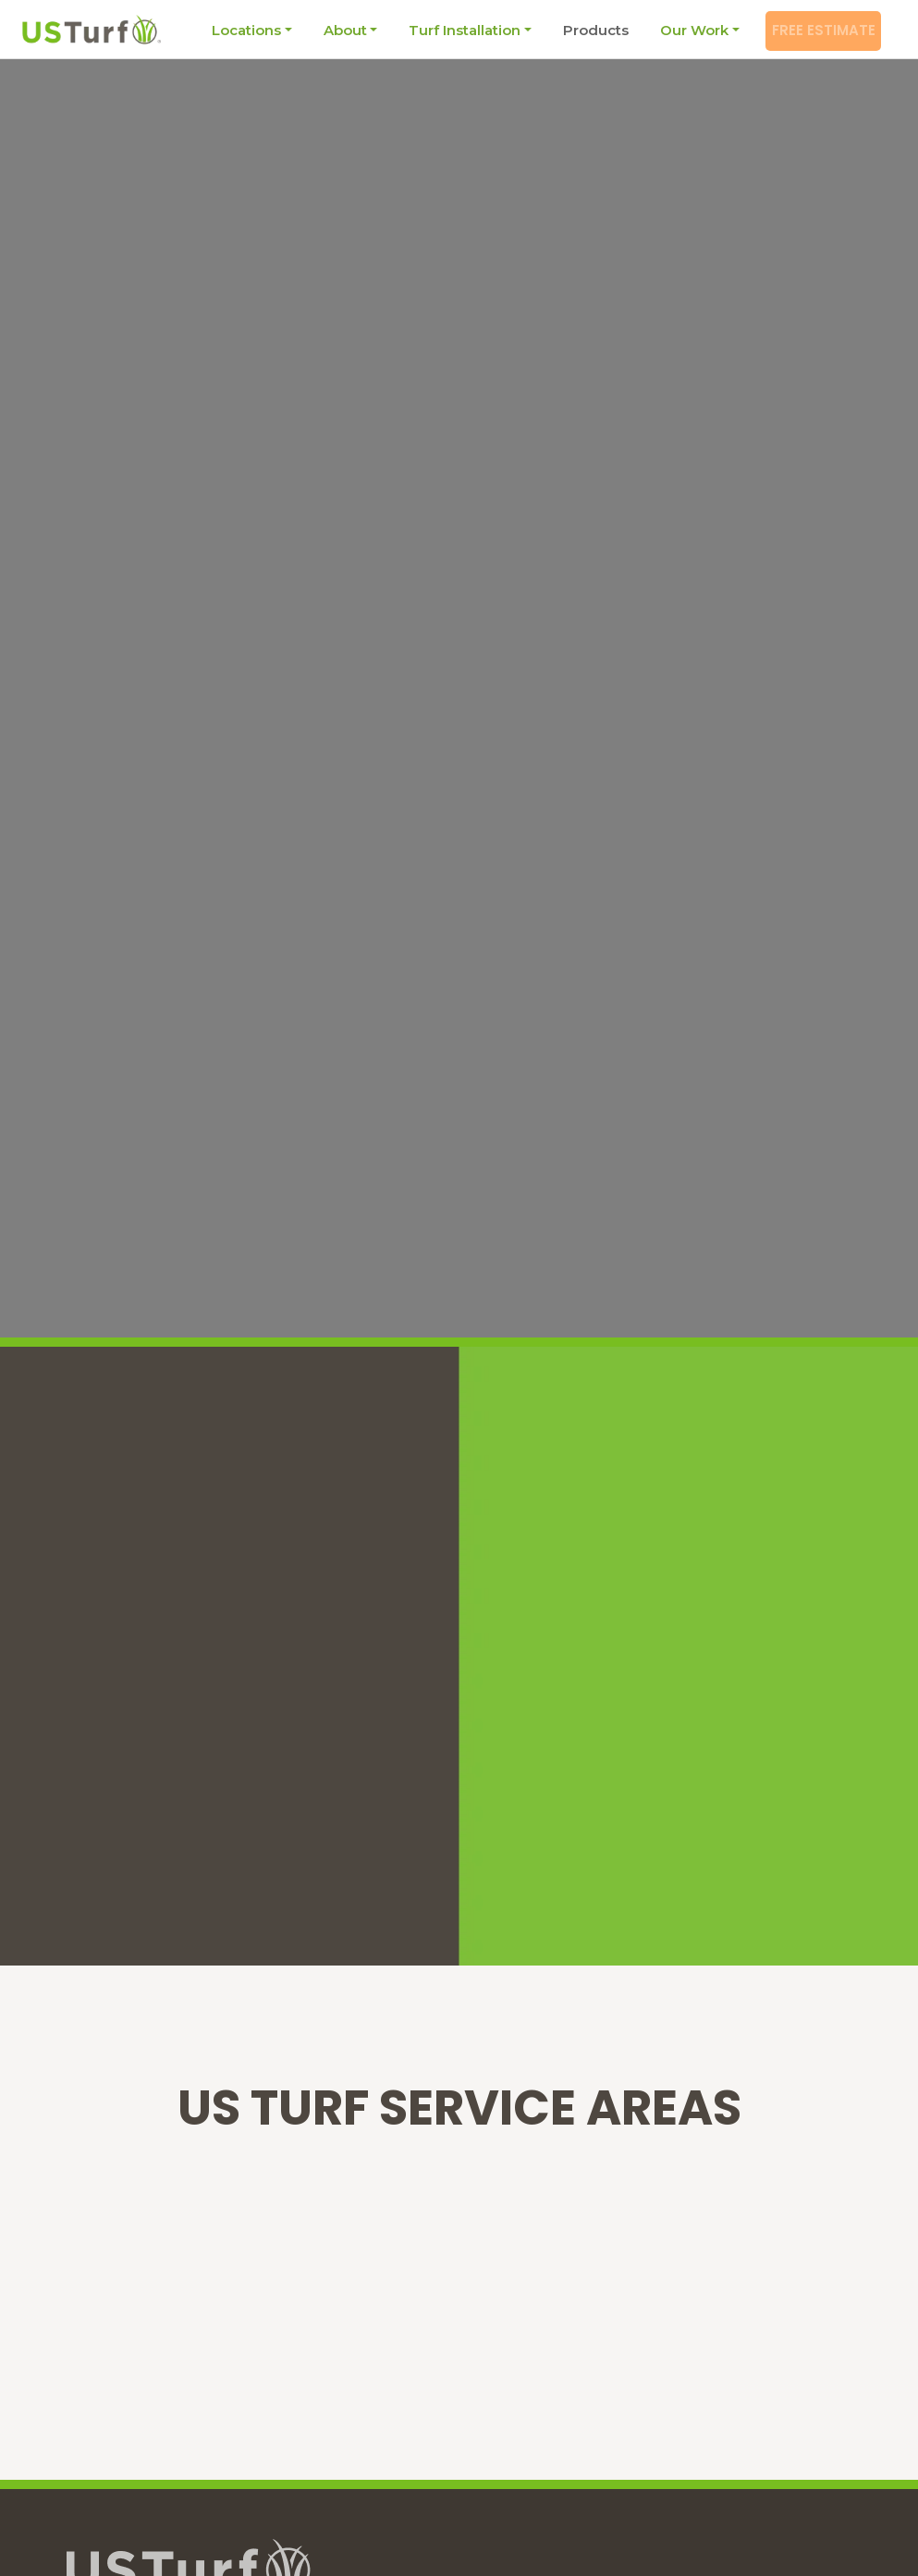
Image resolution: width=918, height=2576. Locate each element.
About (335, 30)
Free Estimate (820, 30)
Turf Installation (454, 30)
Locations (236, 30)
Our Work (684, 30)
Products (585, 30)
